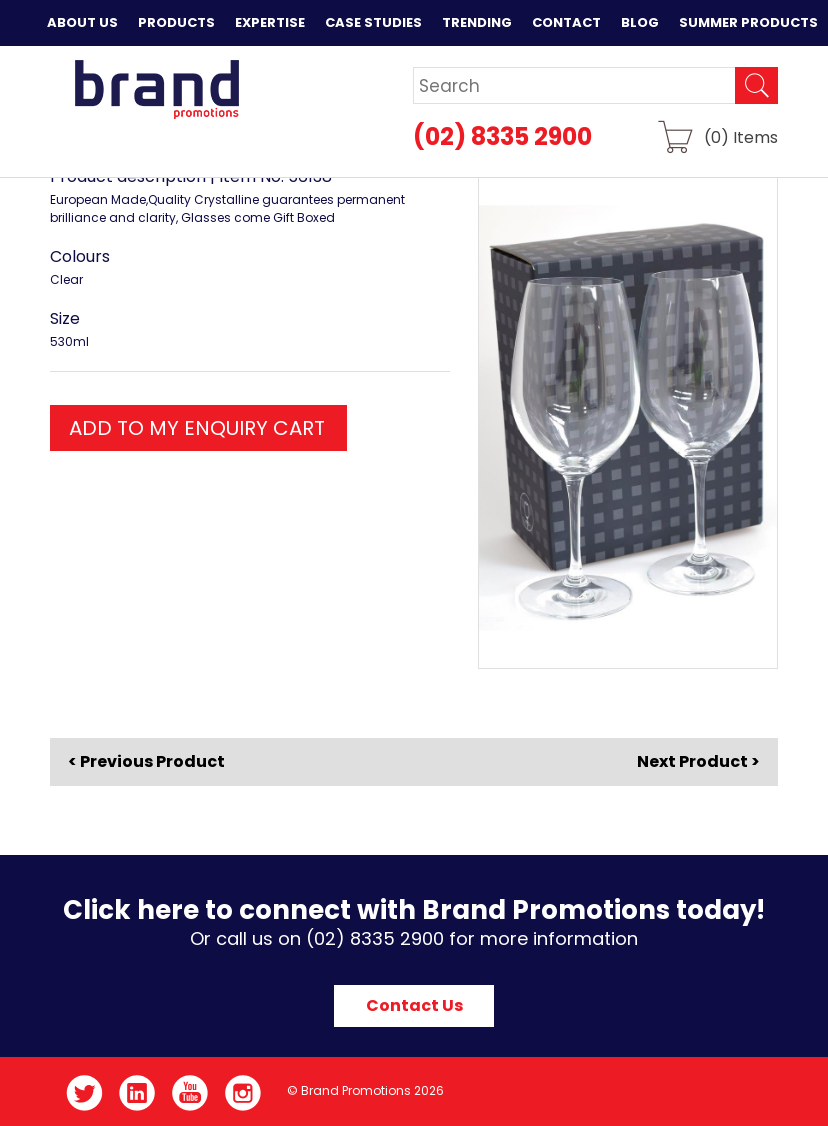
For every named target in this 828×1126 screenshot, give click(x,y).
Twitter (84, 1093)
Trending (477, 22)
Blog (640, 22)
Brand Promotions (156, 89)
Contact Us (414, 1005)
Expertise (270, 22)
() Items (741, 136)
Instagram (243, 1093)
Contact (566, 22)
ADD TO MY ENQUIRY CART (197, 428)
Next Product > (698, 761)
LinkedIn (137, 1093)
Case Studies (373, 22)
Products (176, 22)
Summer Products (748, 22)
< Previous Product (146, 762)
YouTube (190, 1093)
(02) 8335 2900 (502, 136)
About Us (82, 22)
